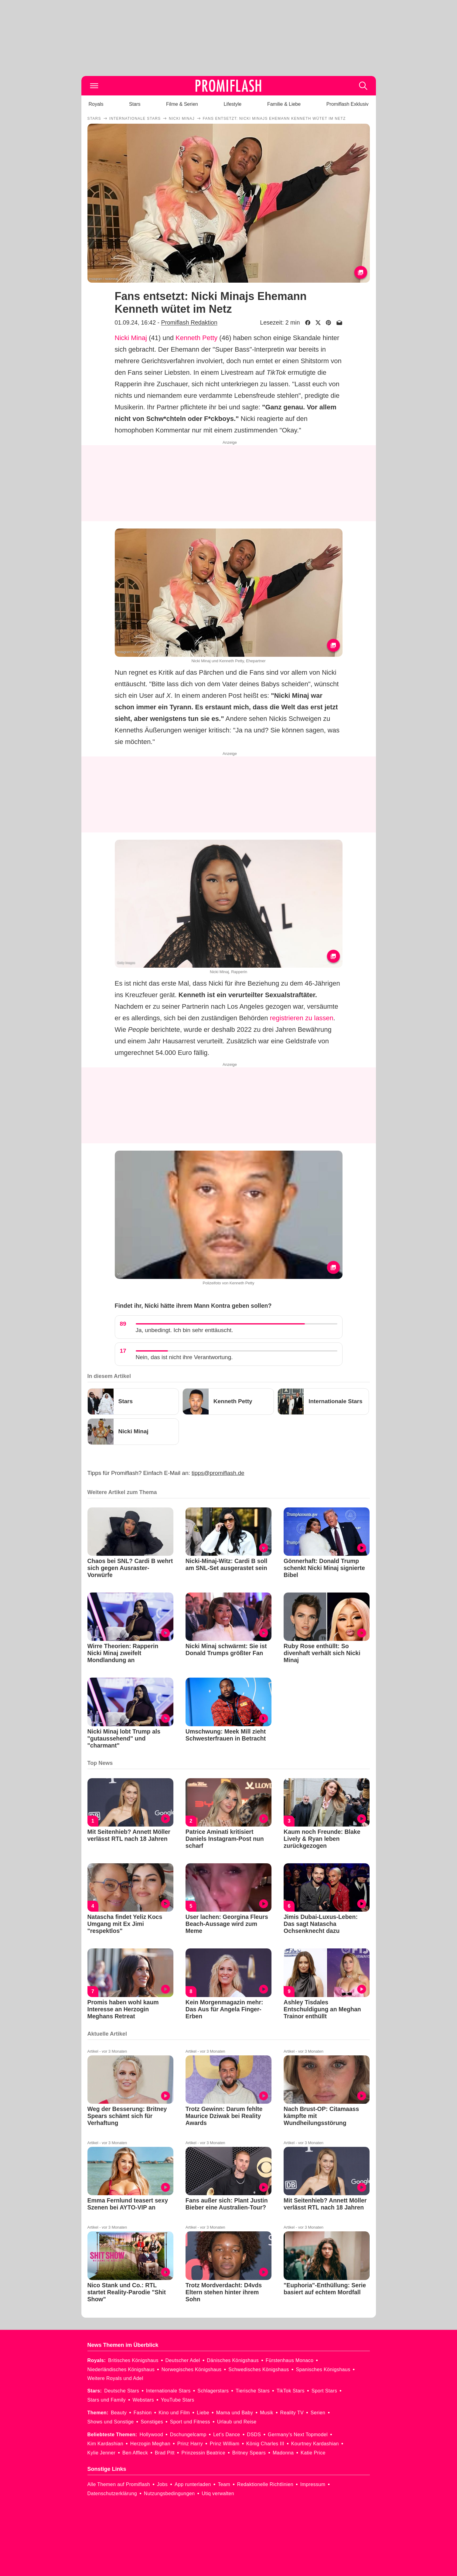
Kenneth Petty (196, 338)
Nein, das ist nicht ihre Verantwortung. (184, 1357)
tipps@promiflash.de (218, 1473)
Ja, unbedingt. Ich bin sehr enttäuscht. (184, 1330)
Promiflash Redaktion (189, 322)
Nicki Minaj (131, 338)
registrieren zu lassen (301, 1018)
